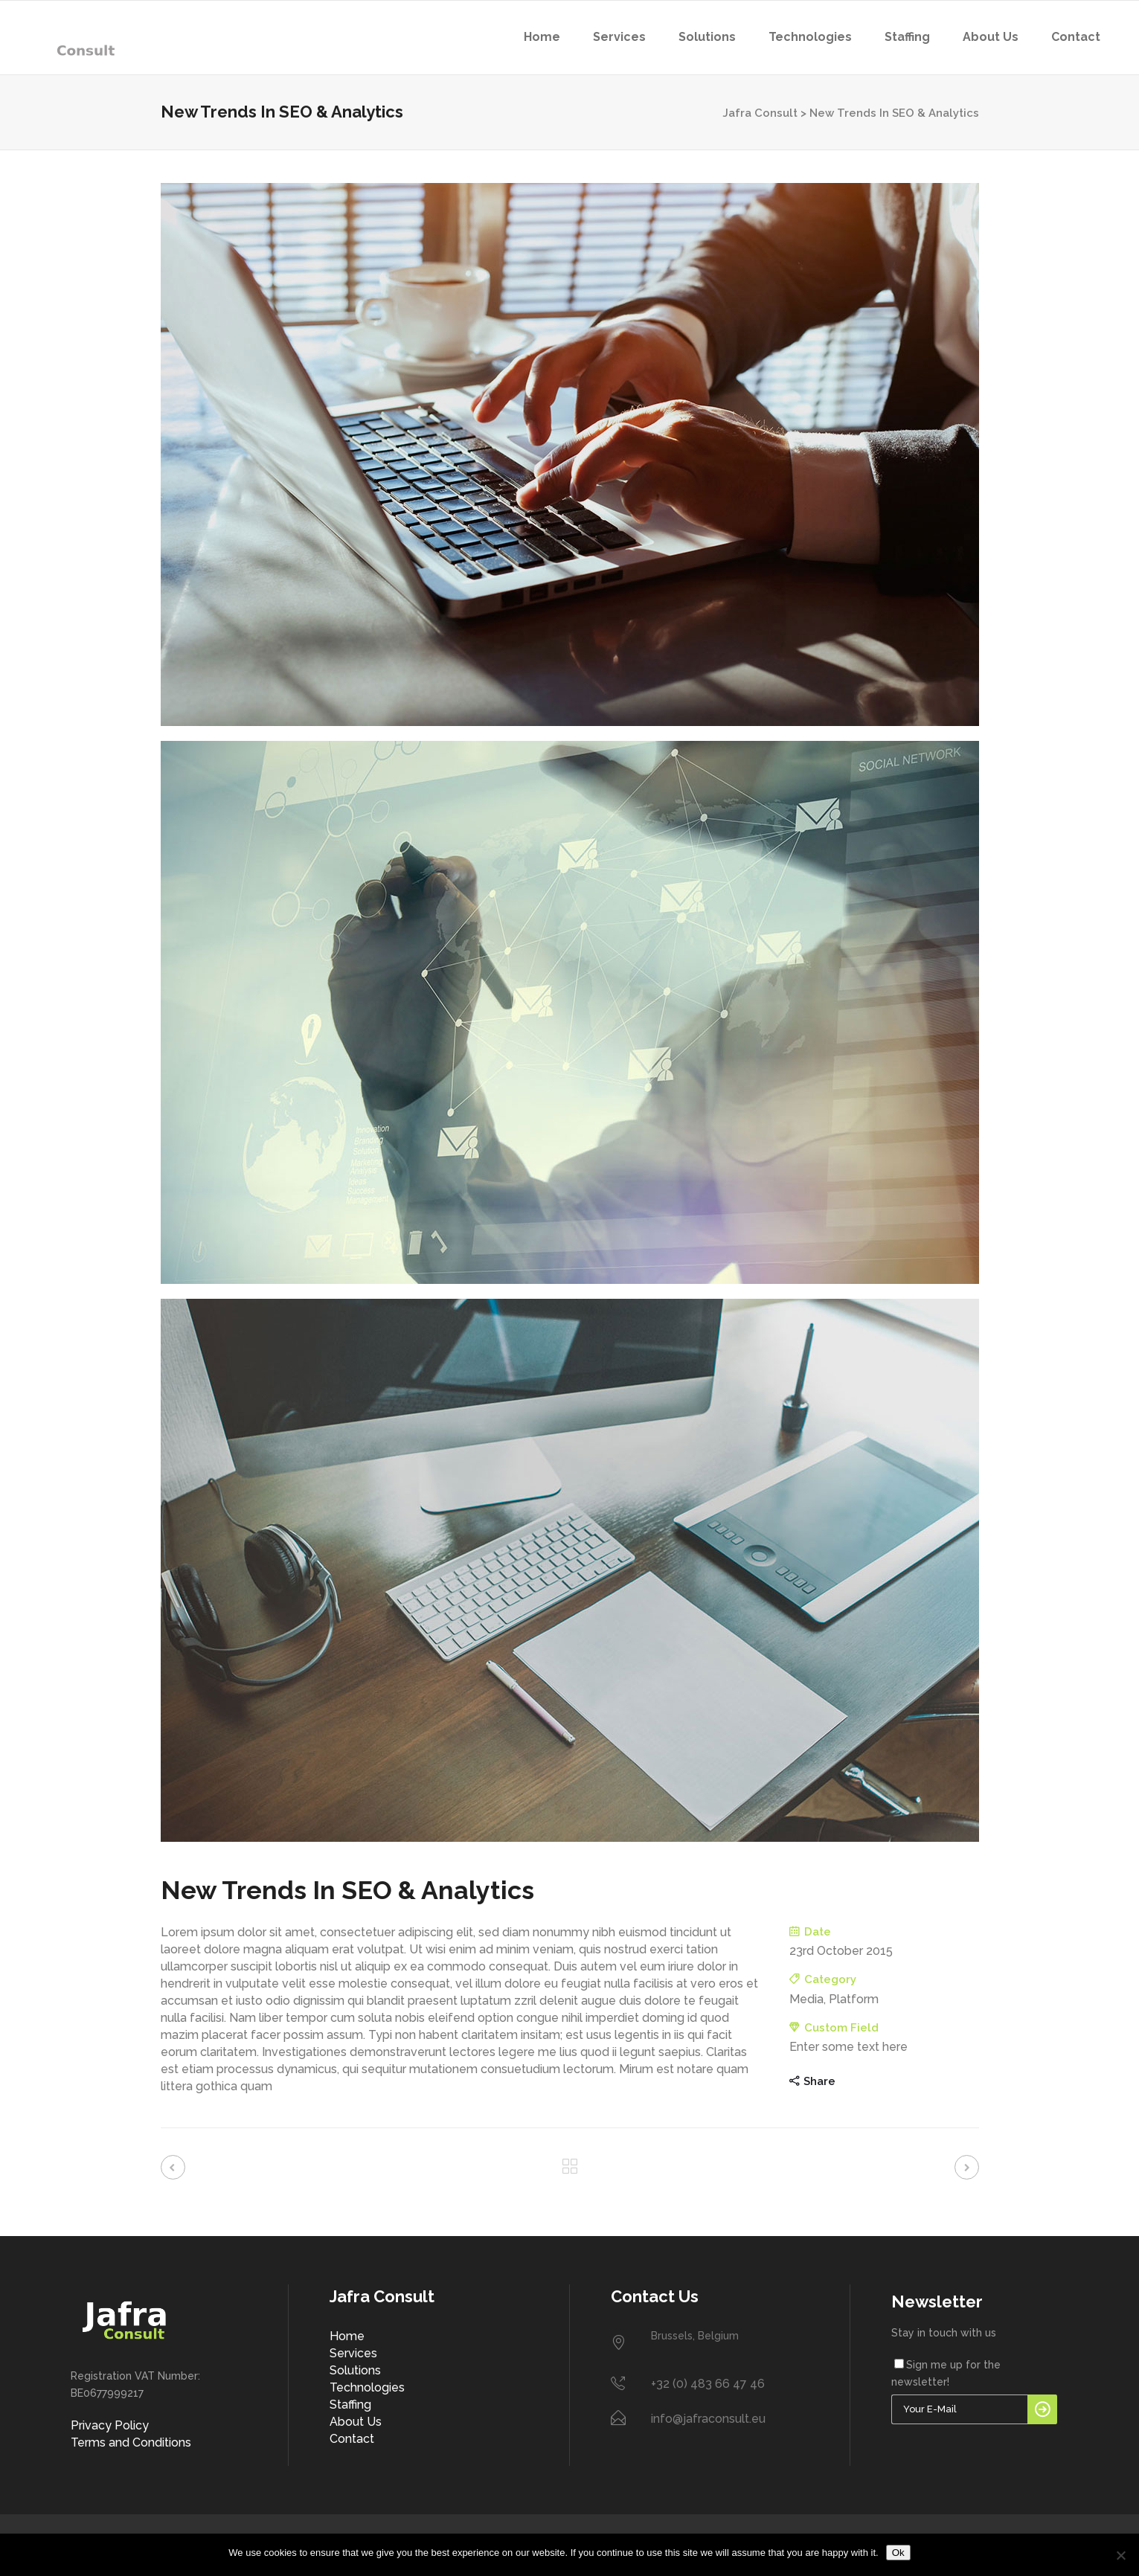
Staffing (350, 2404)
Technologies (367, 2387)
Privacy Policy (110, 2425)
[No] (1120, 2555)
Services (353, 2353)
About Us (356, 2422)
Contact (352, 2439)
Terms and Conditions (131, 2442)
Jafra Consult (760, 113)
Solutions (355, 2370)
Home (347, 2336)
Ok (898, 2552)
